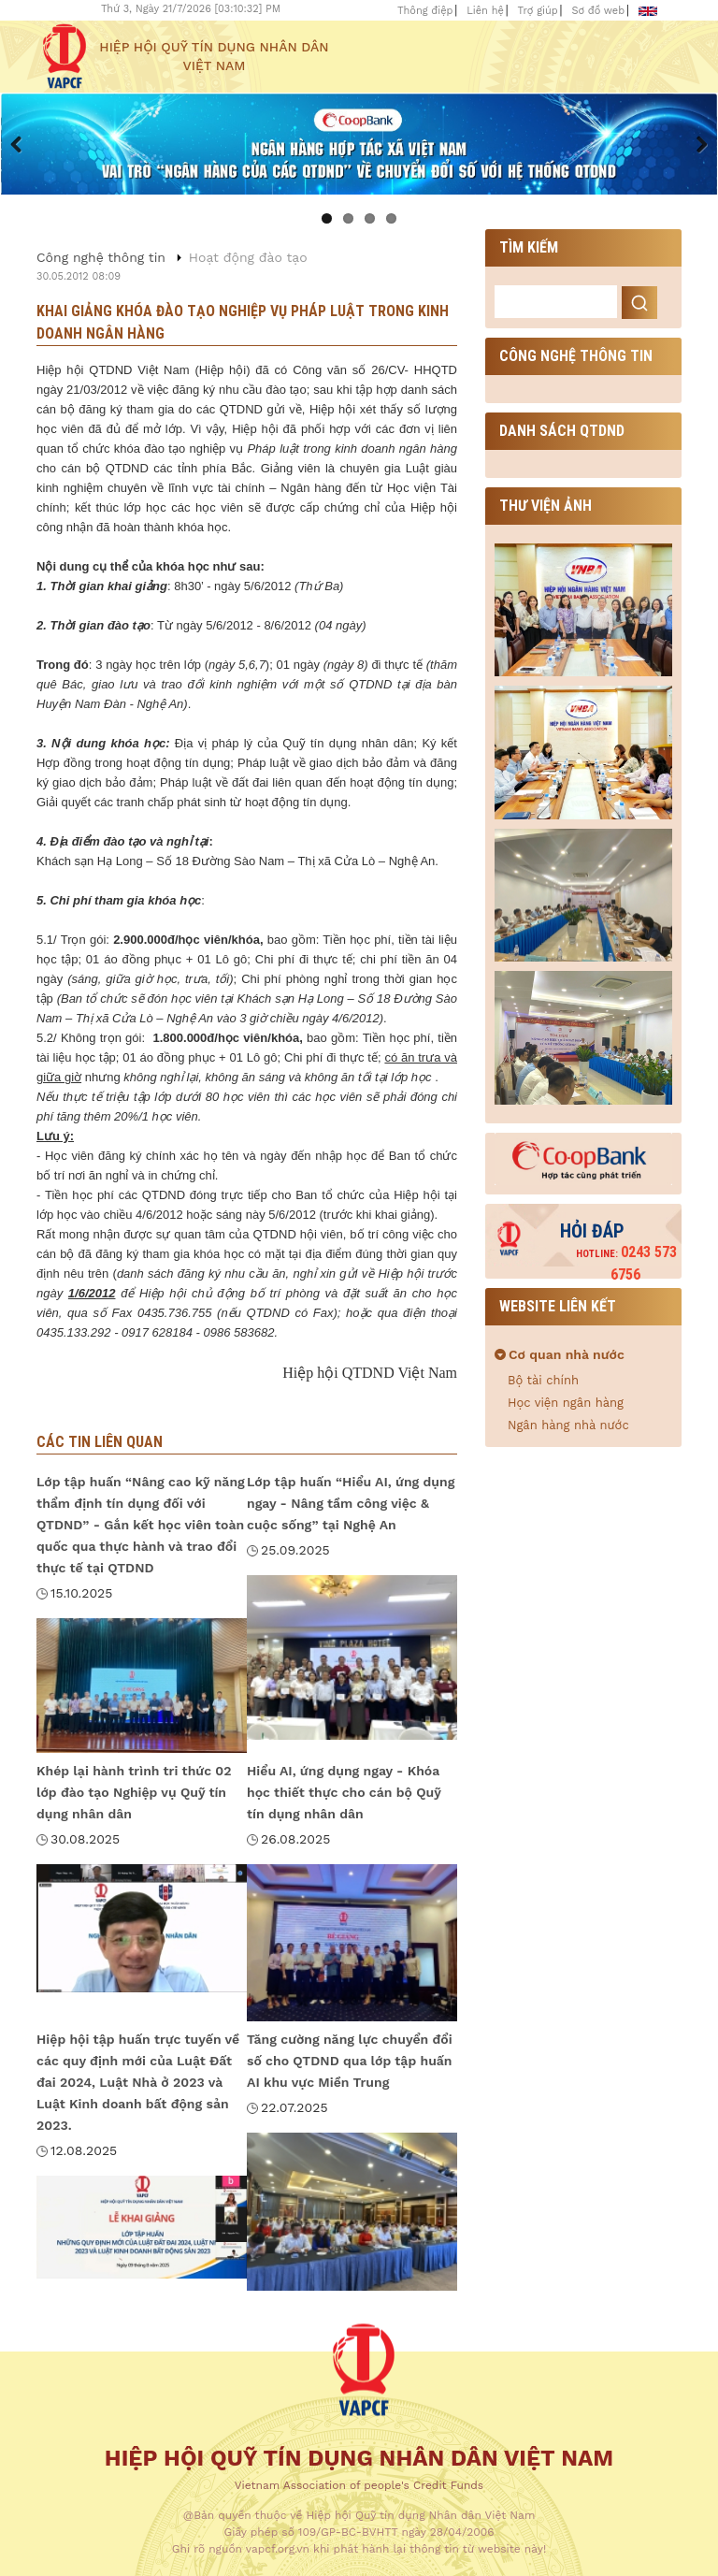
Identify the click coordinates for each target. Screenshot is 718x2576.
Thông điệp (424, 11)
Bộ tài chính (543, 1380)
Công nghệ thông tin (100, 257)
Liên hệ (485, 11)
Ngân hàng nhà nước (568, 1425)
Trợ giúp (538, 11)
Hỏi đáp (592, 1231)
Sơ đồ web (598, 11)
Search (639, 302)
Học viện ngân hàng (566, 1403)
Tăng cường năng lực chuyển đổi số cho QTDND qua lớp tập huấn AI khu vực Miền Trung (349, 2061)
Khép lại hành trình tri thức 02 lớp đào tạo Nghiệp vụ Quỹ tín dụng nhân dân (134, 1792)
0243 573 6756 (626, 1263)
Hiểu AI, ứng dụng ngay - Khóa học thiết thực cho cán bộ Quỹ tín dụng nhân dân (344, 1792)
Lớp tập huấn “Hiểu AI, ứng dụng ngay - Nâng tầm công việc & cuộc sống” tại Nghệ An (350, 1503)
